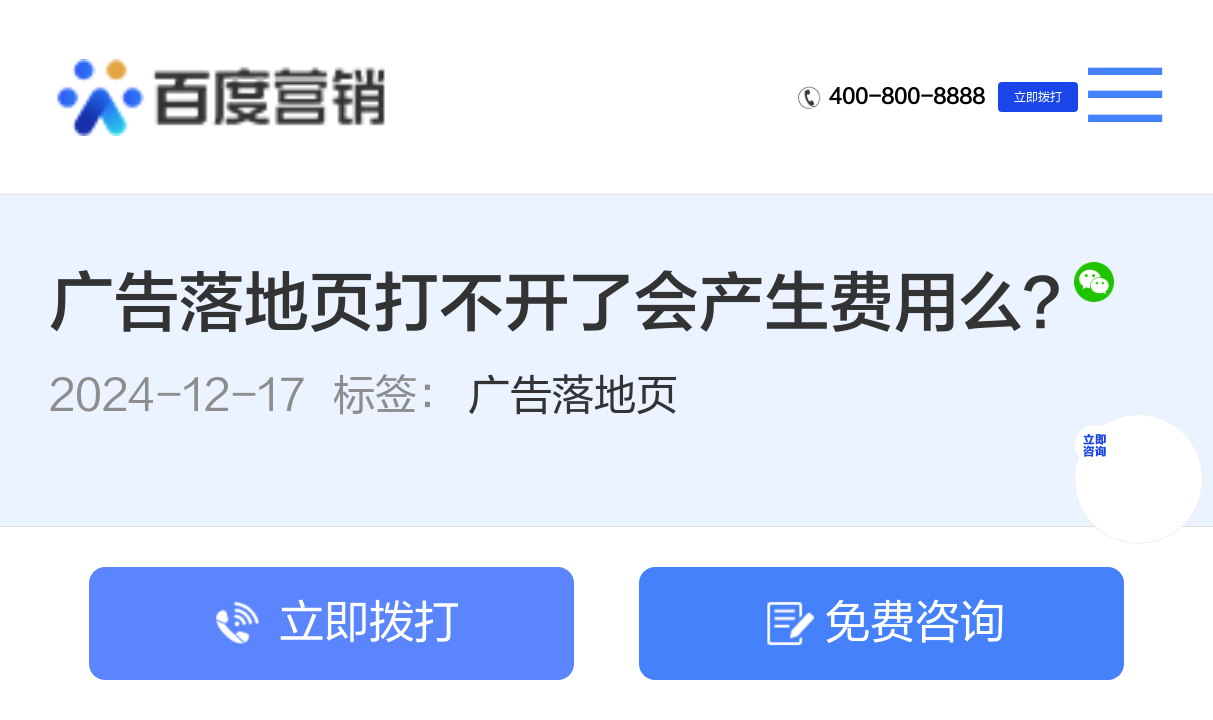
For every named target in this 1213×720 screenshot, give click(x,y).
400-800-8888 (907, 96)
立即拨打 (1038, 97)
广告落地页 (573, 395)
